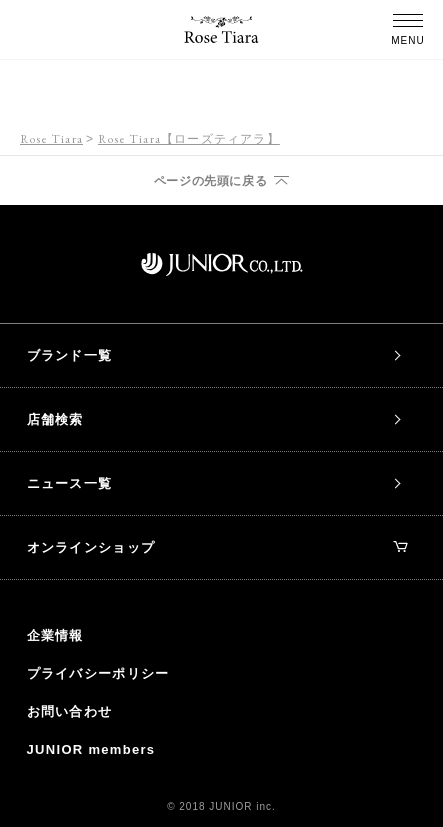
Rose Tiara (51, 139)
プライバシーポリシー (98, 673)
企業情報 (55, 635)
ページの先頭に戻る (210, 181)
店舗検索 (55, 419)
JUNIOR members (91, 749)
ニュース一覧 (70, 483)
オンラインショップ (217, 547)
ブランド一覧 (70, 355)
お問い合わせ (70, 711)
